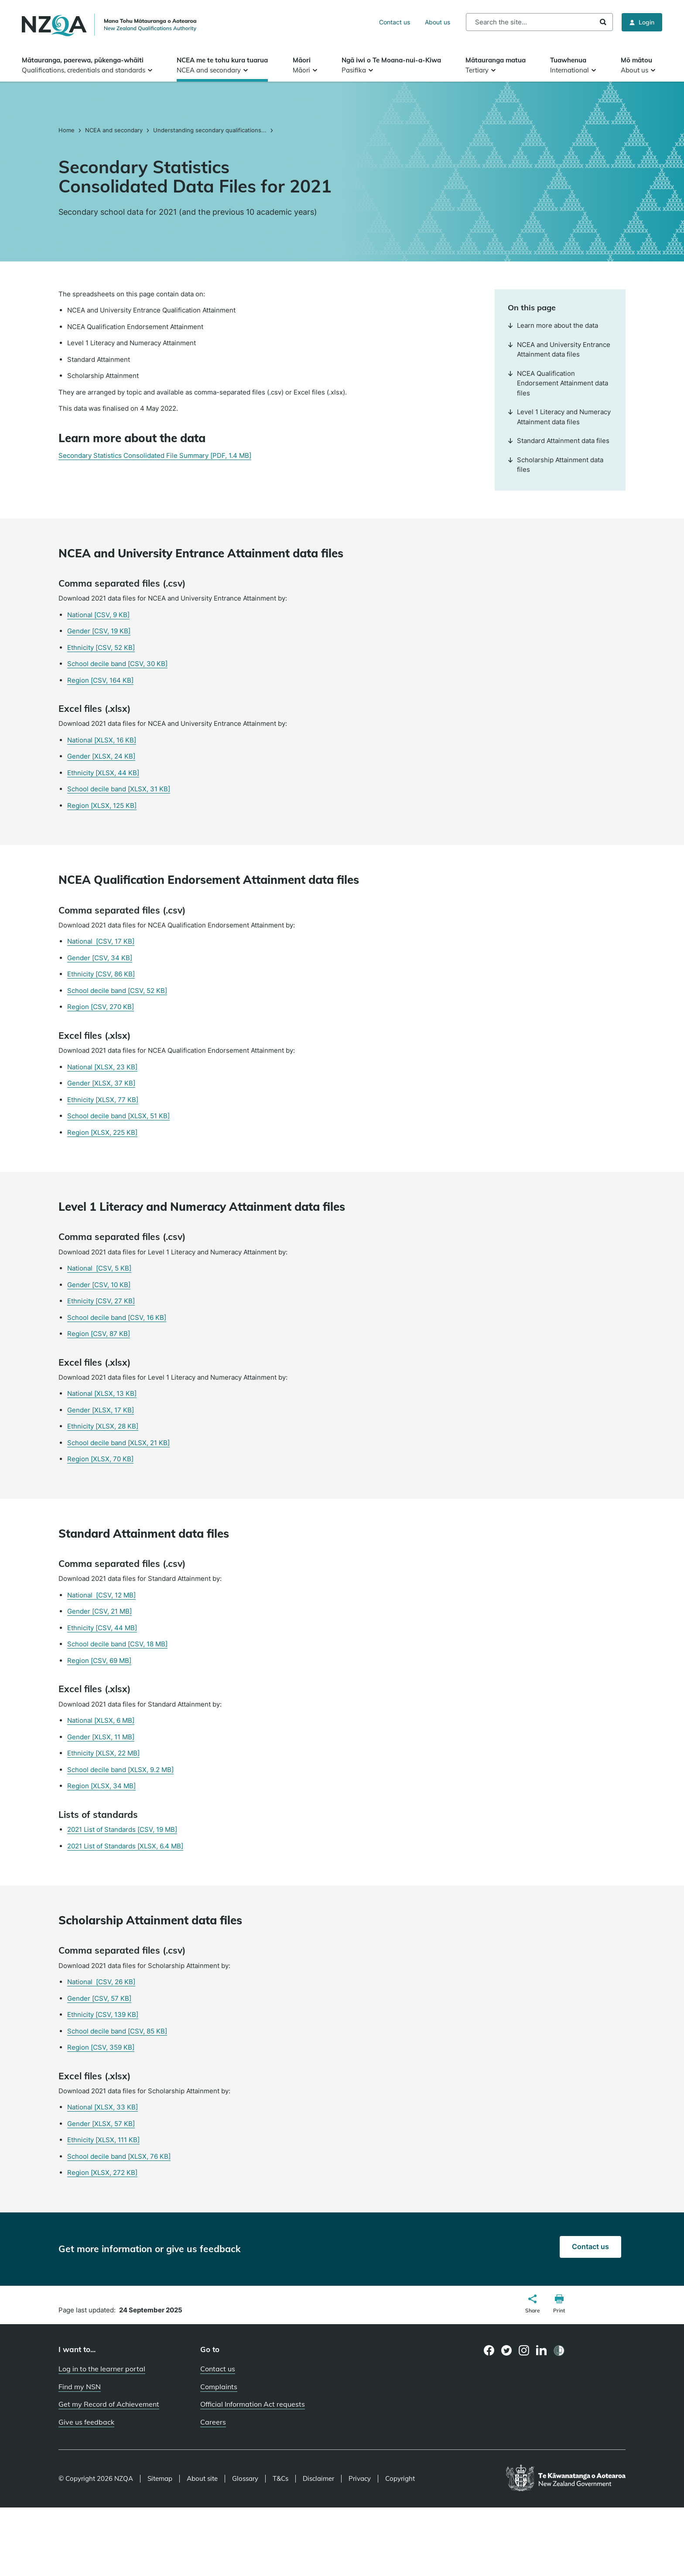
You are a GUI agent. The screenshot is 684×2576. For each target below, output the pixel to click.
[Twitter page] (506, 2350)
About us (437, 22)
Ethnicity (101, 647)
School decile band (117, 663)
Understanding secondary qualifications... (210, 130)
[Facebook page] (489, 2350)
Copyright (400, 2479)
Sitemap (159, 2479)
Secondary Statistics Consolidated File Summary (154, 455)
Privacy (360, 2479)
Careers (213, 2422)
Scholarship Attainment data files (555, 465)
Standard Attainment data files (558, 440)
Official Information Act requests (252, 2404)
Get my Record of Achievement (108, 2404)
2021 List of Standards (122, 1829)
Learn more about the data (553, 325)
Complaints (218, 2386)
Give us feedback (86, 2422)
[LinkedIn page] (541, 2350)
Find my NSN (79, 2386)
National (98, 615)
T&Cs (280, 2479)
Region (100, 680)
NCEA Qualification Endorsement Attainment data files (558, 383)
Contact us (394, 22)
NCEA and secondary (114, 130)
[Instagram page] (524, 2350)
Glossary (245, 2479)
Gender (98, 631)
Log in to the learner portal (101, 2368)
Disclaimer (318, 2479)
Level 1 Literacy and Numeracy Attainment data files (559, 417)
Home (67, 130)
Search (603, 22)
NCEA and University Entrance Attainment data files (559, 349)
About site (202, 2479)
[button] (532, 2304)
